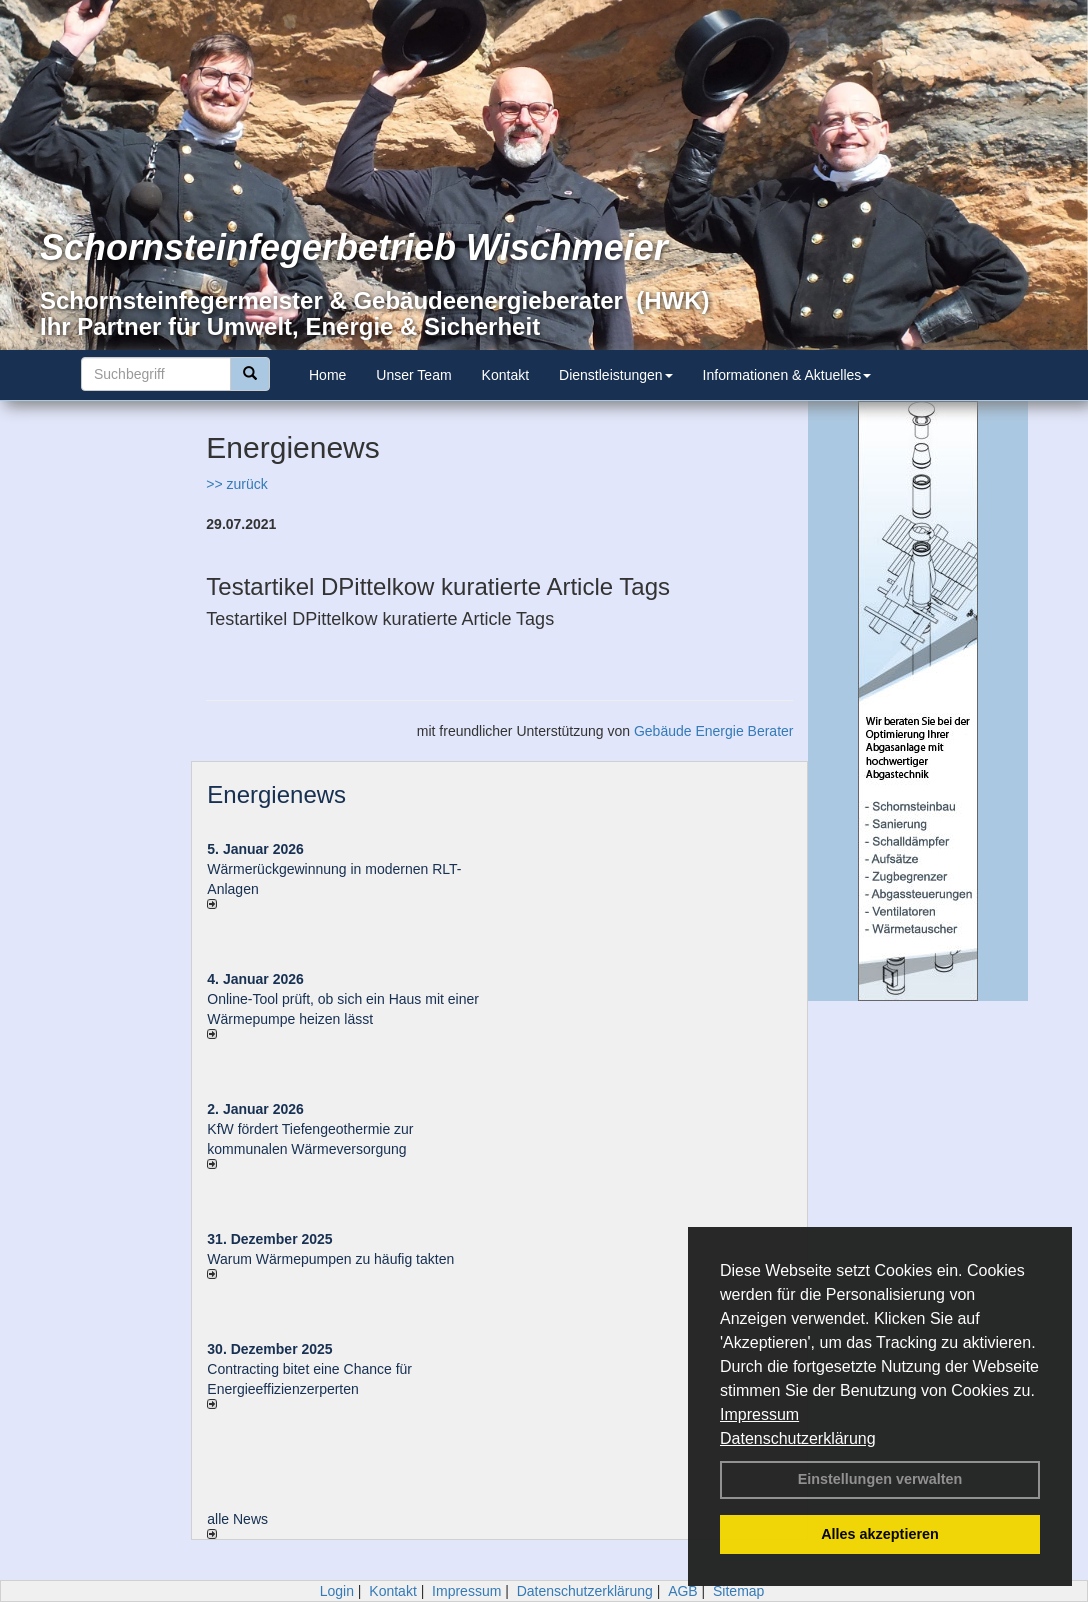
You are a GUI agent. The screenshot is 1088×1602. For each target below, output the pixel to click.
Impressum (759, 1414)
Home (327, 375)
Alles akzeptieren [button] (880, 1534)
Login (337, 1591)
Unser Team (413, 375)
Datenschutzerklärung (798, 1438)
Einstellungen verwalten (880, 1479)
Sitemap (738, 1591)
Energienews (276, 794)
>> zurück (236, 484)
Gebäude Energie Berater (714, 731)
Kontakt (505, 375)
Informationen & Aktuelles (787, 375)
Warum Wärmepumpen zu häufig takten (330, 1259)
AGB (683, 1591)
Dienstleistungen (616, 375)
